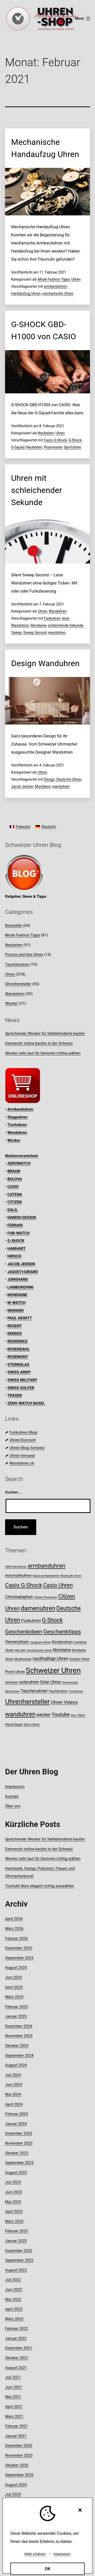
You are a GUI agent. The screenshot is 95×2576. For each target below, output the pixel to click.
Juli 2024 (13, 2075)
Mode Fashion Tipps (54, 279)
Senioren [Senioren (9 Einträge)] (11, 1682)
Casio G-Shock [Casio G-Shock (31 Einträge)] (23, 1585)
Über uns (12, 1806)
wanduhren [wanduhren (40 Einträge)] (20, 1714)
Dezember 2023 (18, 2133)
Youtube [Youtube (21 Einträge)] (61, 1715)
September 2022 (19, 2260)
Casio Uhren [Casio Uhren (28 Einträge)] (58, 1585)
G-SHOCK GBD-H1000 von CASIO (43, 330)
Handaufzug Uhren (26, 293)
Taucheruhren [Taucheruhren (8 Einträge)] (58, 1691)
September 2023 (19, 2162)
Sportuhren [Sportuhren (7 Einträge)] (12, 1691)
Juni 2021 (13, 2387)
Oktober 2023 (16, 2153)
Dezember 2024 (18, 2026)
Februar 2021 (16, 2426)
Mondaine (38, 625)
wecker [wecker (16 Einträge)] (43, 1714)
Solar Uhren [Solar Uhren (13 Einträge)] (50, 1682)
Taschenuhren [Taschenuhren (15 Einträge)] (34, 1690)
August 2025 (16, 1967)
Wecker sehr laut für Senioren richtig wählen (43, 1053)
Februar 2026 (16, 1938)
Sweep (16, 632)
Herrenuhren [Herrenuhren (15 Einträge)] (17, 1641)
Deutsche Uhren (68, 779)
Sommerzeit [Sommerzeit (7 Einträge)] (70, 1682)
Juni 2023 (13, 2192)
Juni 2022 (13, 2289)
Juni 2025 (13, 1977)
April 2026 (14, 1918)
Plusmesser (53, 447)
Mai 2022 (13, 2299)
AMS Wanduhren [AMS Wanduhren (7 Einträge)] (16, 1566)
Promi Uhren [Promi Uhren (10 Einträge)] (15, 1672)
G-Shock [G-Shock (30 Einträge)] (52, 1620)
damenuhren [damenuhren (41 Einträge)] (38, 1608)
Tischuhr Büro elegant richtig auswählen (39, 1886)
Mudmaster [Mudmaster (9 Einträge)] (23, 1659)
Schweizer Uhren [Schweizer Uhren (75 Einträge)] (53, 1670)
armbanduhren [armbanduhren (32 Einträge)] (46, 1565)
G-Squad (18, 447)
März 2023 (14, 2221)
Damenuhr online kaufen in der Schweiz (39, 1043)
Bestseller (13, 925)
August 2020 (16, 2484)
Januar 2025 (16, 2016)
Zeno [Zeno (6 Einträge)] (74, 1715)
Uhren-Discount (22, 1440)
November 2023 (18, 2143)
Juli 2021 (13, 2377)
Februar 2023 (16, 2231)
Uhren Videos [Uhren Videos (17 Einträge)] (64, 1702)
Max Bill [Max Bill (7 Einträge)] (20, 1650)
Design (49, 779)
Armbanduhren (20, 1109)
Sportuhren (72, 447)
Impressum (15, 1786)
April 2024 (14, 2104)
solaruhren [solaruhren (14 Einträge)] (29, 1682)
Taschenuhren (17, 964)
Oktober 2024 (16, 2045)
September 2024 (19, 2055)
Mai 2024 (13, 2094)
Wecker (11, 1003)
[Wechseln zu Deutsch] (45, 827)
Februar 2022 (16, 2328)
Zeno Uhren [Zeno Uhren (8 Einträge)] (32, 1724)
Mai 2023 (13, 2202)
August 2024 (16, 2065)
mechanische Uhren (57, 293)
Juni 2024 (13, 2084)
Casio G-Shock (55, 440)
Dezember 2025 (18, 1948)
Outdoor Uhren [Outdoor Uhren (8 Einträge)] (79, 1659)
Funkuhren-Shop (23, 1432)
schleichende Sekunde (65, 625)
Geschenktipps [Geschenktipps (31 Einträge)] (62, 1631)
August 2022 (16, 2270)
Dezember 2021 (18, 2348)
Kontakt (11, 1796)
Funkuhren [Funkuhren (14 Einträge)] (31, 1620)
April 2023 (14, 2211)
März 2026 (14, 1928)
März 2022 (14, 2319)
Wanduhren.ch (21, 1463)
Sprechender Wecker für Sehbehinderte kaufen (45, 1033)
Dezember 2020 (18, 2445)
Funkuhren (52, 618)
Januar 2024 (16, 2123)
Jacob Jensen (22, 786)
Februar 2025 (16, 2006)
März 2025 (14, 1997)
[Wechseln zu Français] (20, 827)
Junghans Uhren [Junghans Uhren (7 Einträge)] (40, 1642)
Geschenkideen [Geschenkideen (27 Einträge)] (23, 1632)
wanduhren (57, 632)
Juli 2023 (13, 2182)
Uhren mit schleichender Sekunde (36, 490)
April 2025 (14, 1987)
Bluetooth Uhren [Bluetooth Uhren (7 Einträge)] (71, 1575)
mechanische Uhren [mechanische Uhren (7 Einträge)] (39, 1650)
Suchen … (13, 1492)
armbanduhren (55, 286)
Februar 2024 (16, 2114)
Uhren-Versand (22, 1455)
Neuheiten (46, 433)
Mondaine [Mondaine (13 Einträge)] (62, 1649)
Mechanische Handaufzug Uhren (45, 148)
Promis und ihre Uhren (24, 954)
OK (47, 2568)
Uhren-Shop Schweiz (27, 1447)
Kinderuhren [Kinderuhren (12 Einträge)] (62, 1642)
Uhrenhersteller (18, 984)
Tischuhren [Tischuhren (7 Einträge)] (76, 1691)
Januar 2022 (16, 2338)
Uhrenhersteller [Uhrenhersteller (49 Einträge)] (27, 1701)
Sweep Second (35, 632)
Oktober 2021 (16, 2358)
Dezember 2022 (18, 2250)
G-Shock (75, 440)
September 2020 (19, 2475)
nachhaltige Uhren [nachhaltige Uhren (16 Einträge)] (50, 1658)
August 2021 (16, 2367)
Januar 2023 (16, 2241)
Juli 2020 (13, 2494)
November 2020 (18, 2455)
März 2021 (14, 2416)
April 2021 (14, 2406)
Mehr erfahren (35, 2554)
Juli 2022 (13, 2279)
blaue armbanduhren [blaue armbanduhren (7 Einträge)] (46, 1575)
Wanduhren (58, 611)
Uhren (76, 279)
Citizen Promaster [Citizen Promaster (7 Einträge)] (45, 1597)
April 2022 (14, 2309)
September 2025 (19, 1958)
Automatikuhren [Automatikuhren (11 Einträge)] (18, 1575)
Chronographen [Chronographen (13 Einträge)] (19, 1596)
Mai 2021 (13, 2396)
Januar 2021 (16, 2436)
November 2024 (18, 2035)
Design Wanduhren (45, 663)
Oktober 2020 (16, 2465)
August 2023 (16, 2172)
